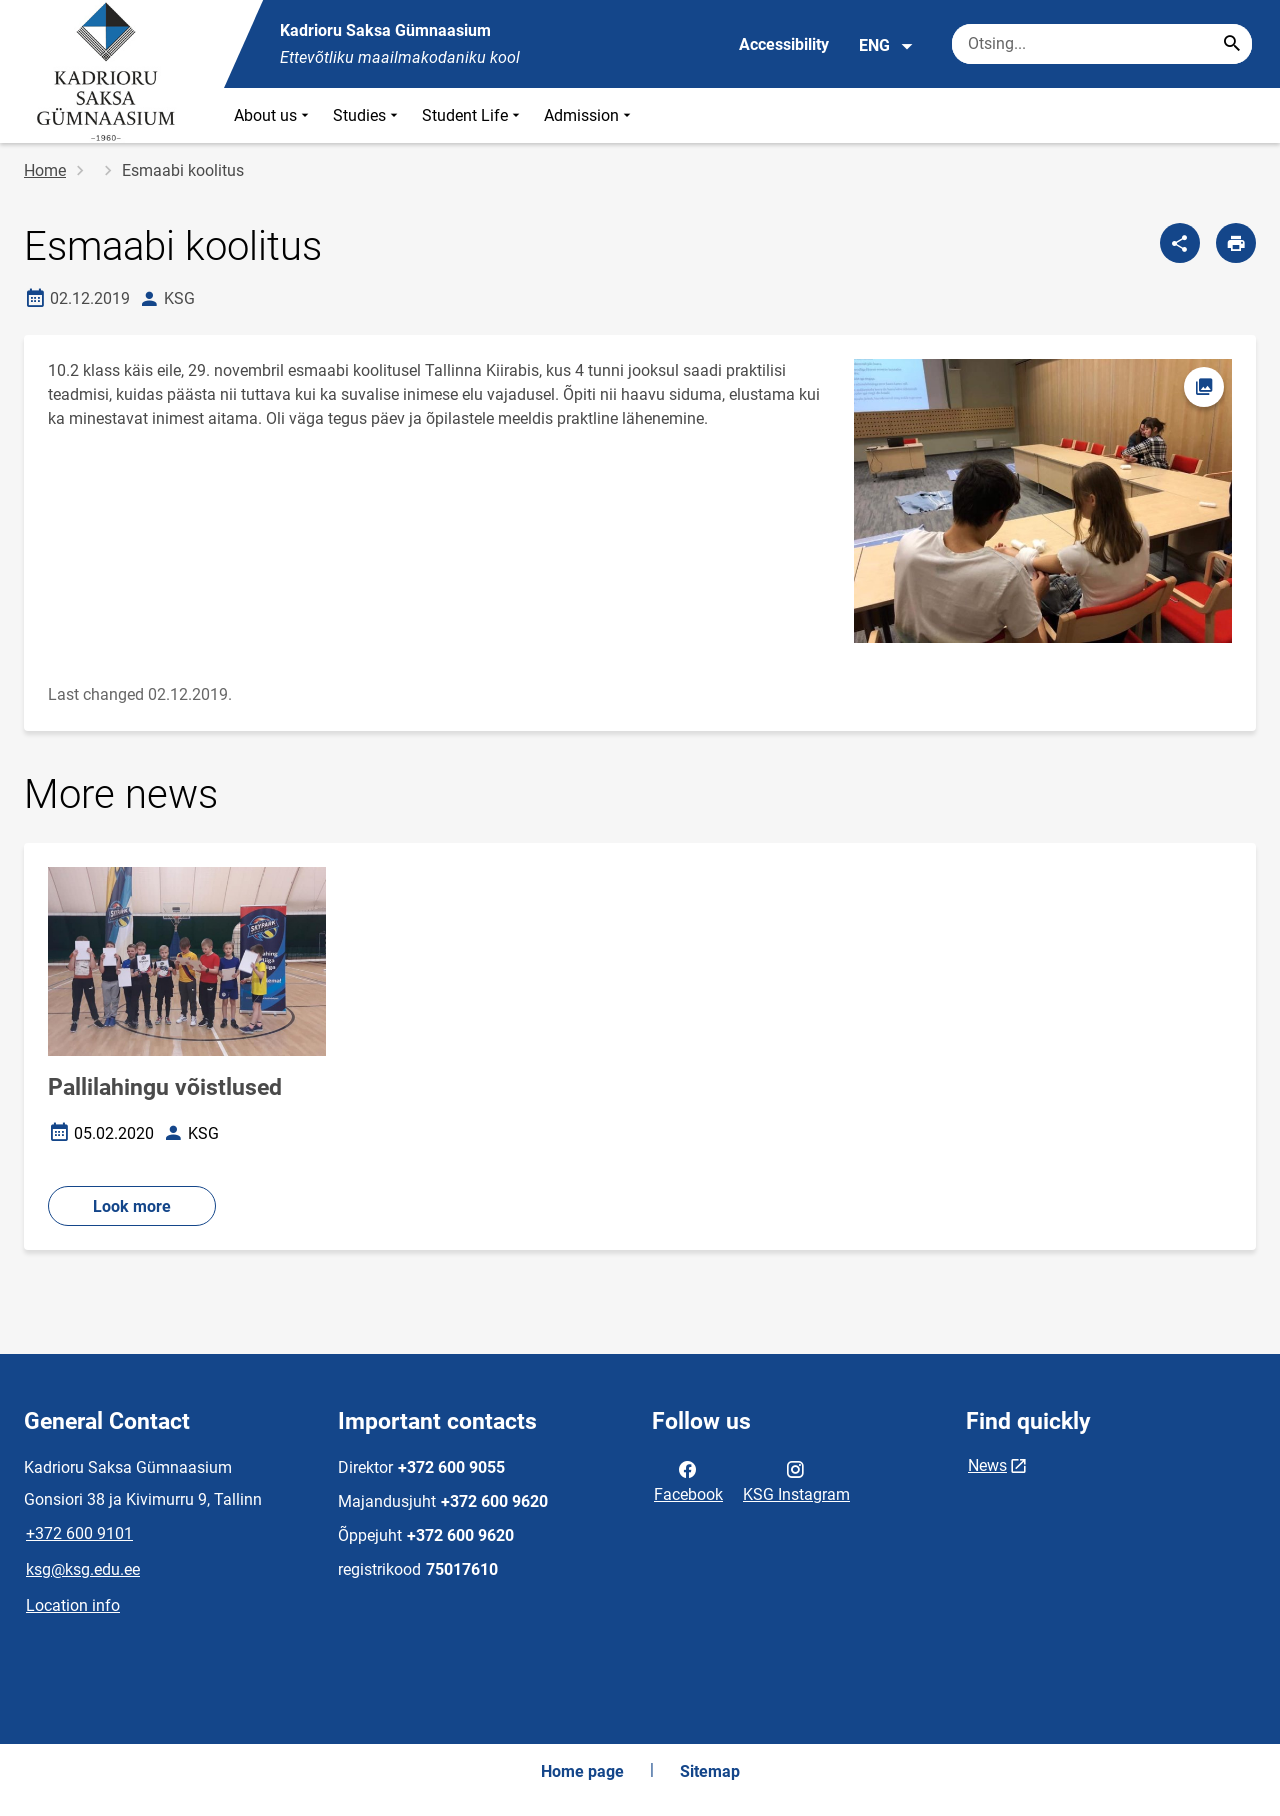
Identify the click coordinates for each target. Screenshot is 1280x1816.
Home (45, 170)
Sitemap (710, 1771)
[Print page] (1236, 243)
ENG (886, 46)
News (987, 1465)
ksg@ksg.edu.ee (83, 1569)
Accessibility (784, 44)
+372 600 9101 (79, 1533)
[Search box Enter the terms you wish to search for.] (1102, 44)
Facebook (688, 1480)
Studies (367, 115)
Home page (582, 1771)
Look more (132, 1206)
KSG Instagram (796, 1480)
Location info (73, 1605)
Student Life (473, 115)
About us (273, 115)
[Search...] (1232, 44)
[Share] (1180, 243)
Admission (589, 115)
